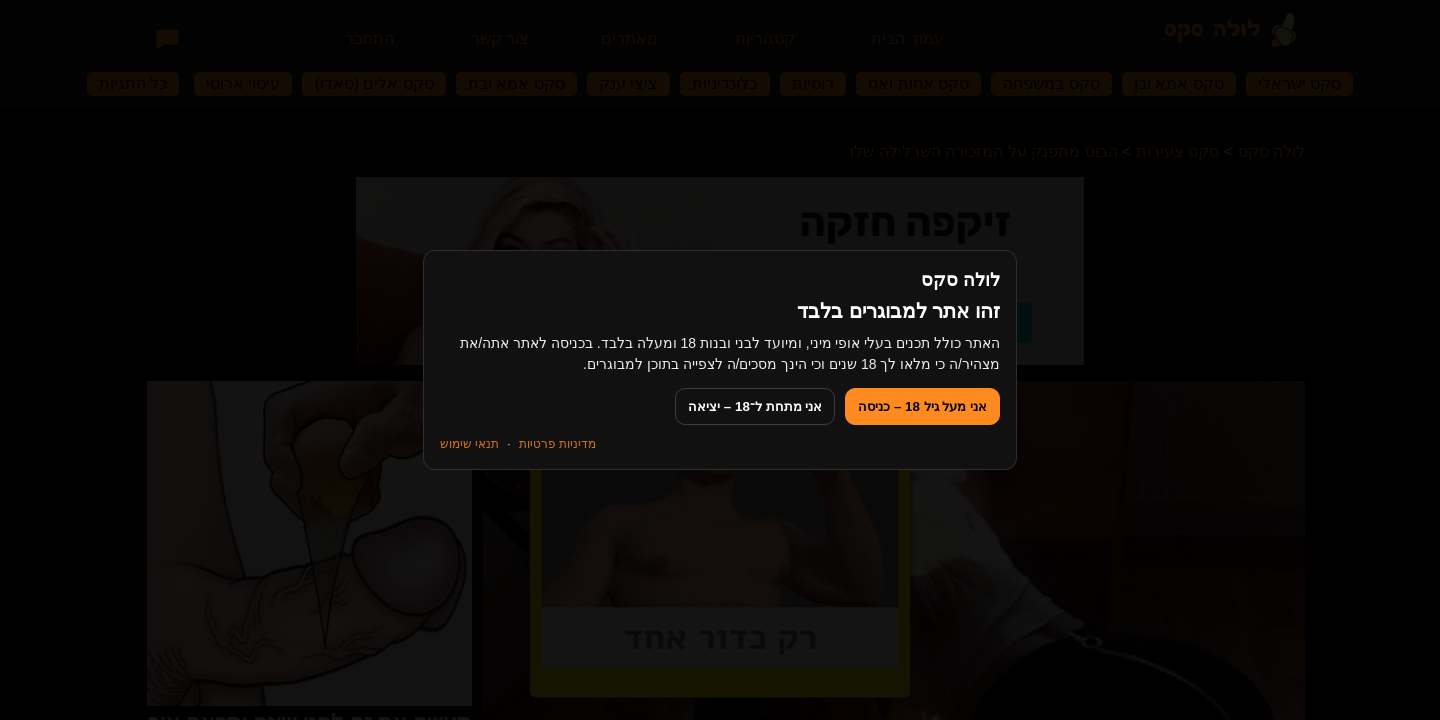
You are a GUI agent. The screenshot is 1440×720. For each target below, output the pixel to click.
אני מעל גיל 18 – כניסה (922, 406)
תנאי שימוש (469, 444)
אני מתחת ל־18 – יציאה (755, 406)
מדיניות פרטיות (557, 444)
